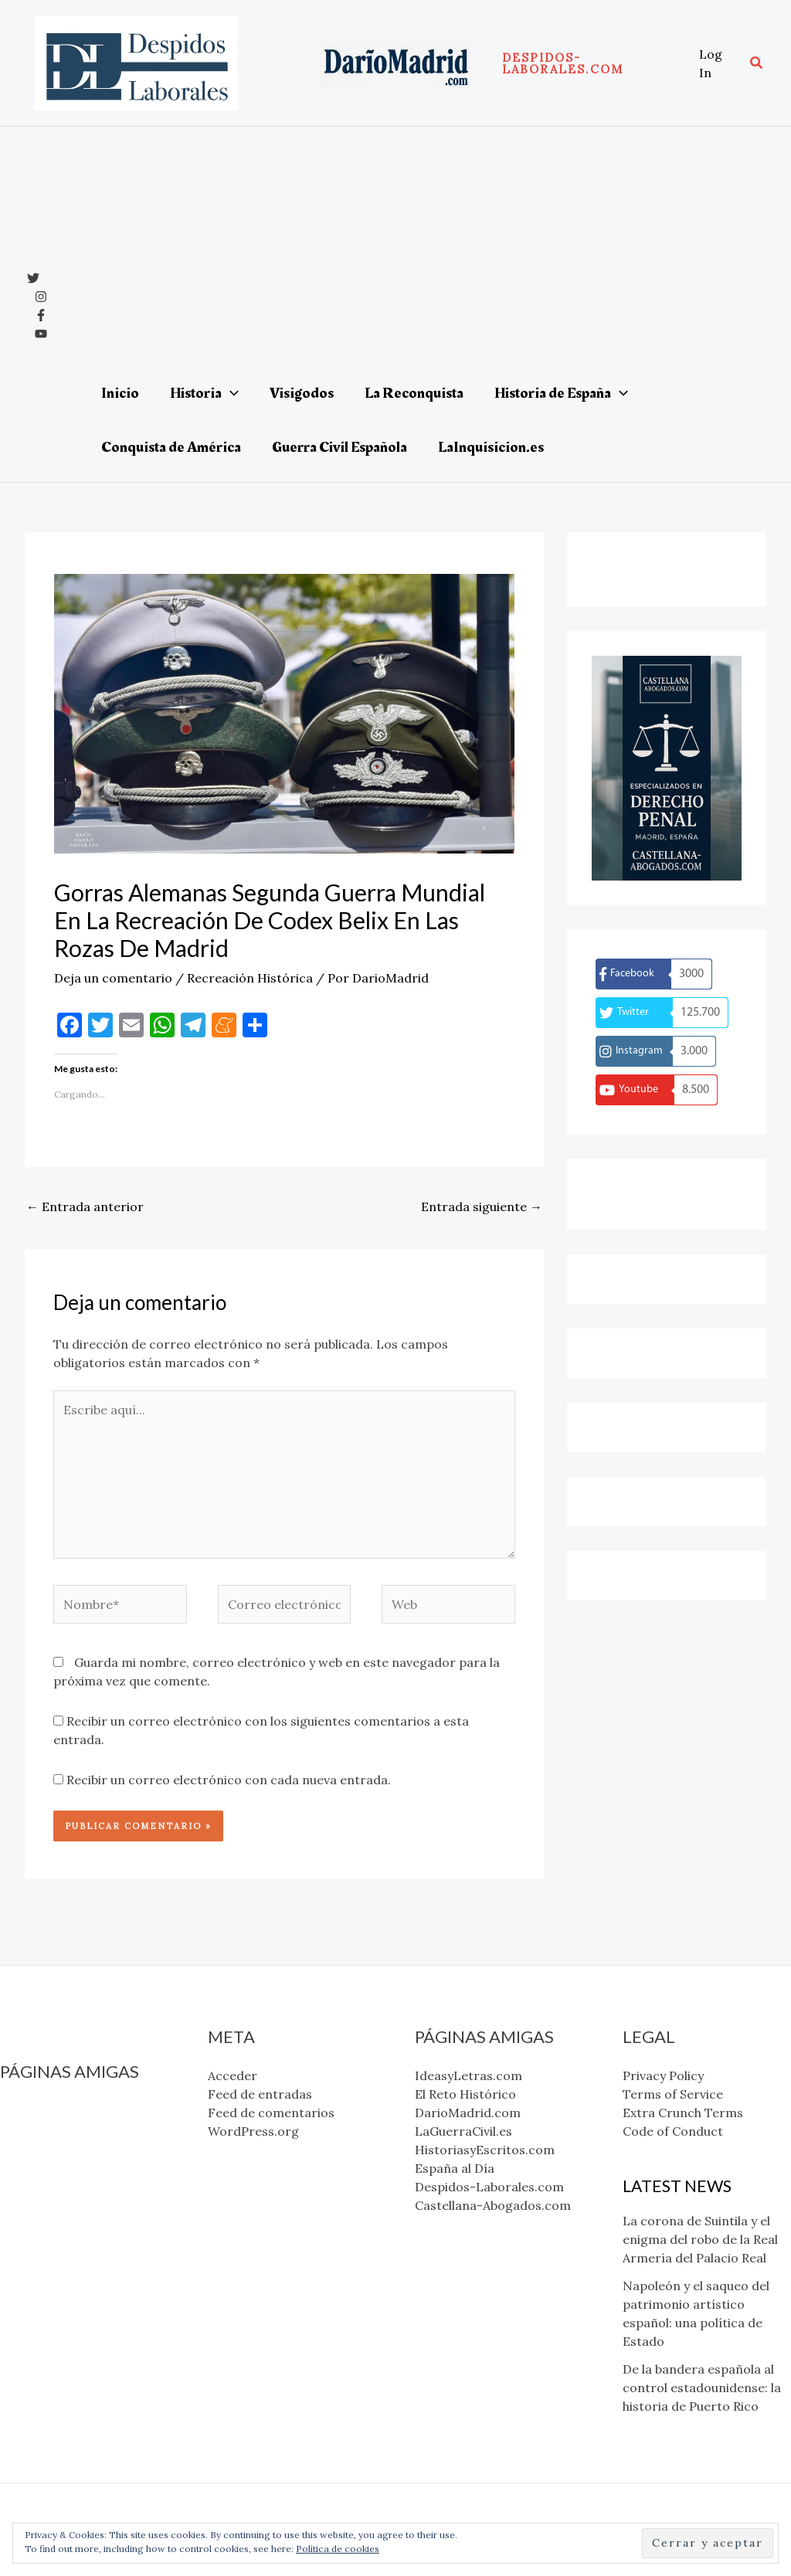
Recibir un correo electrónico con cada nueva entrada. (228, 1779)
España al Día (40, 2203)
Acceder (232, 2075)
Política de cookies (337, 2548)
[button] (593, 63)
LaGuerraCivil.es (48, 2166)
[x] (33, 278)
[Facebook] (41, 315)
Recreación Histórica (250, 978)
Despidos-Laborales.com (74, 2221)
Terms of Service (673, 2094)
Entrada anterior (85, 1206)
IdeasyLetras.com (53, 2110)
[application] (230, 393)
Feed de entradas (260, 2094)
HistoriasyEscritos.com (70, 2184)
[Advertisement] (417, 250)
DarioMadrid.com (53, 2147)
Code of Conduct (673, 2131)
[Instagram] (41, 296)
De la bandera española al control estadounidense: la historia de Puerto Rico (702, 2387)
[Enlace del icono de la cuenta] (716, 63)
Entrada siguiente (481, 1206)
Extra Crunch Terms (683, 2112)
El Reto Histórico (50, 2128)
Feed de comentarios (271, 2112)
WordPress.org (253, 2131)
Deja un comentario (113, 978)
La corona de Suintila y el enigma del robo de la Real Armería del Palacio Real (700, 2239)
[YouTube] (41, 334)
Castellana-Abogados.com (78, 2240)
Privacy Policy (663, 2075)
